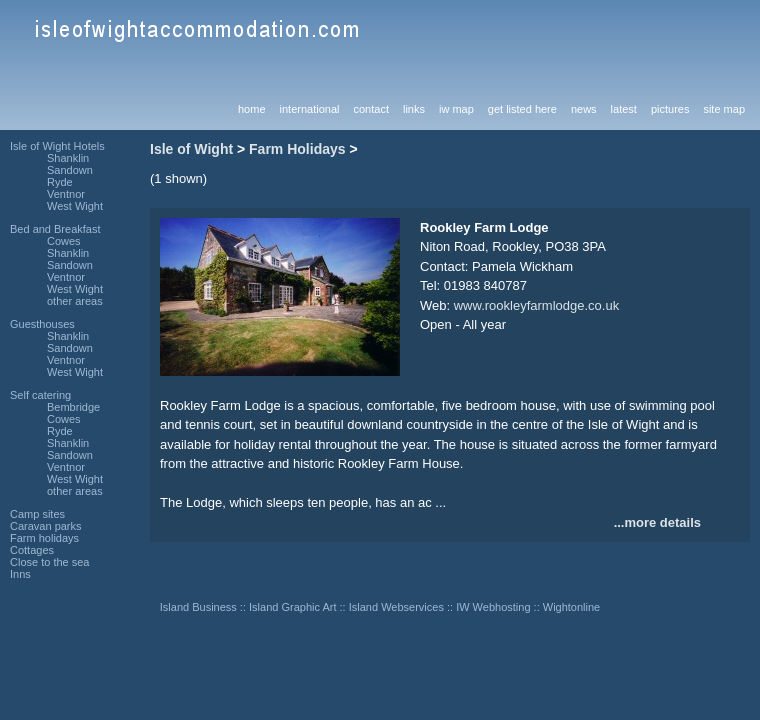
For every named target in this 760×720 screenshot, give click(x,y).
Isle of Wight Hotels (57, 146)
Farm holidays (44, 538)
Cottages (32, 550)
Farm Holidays (297, 149)
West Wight (75, 206)
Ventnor (66, 194)
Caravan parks (46, 526)
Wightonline (571, 607)
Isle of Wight (191, 149)
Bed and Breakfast (55, 229)
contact (370, 109)
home (252, 109)
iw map (456, 109)
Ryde (60, 182)
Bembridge (73, 407)
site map (724, 109)
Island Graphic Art (292, 607)
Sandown (70, 170)
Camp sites (37, 514)
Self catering (40, 395)
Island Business (198, 607)
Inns (20, 574)
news (584, 109)
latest (624, 109)
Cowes (64, 241)
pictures (670, 109)
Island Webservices (396, 607)
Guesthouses (42, 324)
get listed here (522, 109)
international (310, 109)
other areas (75, 301)
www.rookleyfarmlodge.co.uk (536, 305)
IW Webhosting (493, 607)
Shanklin (68, 158)
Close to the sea (50, 562)
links (414, 109)
